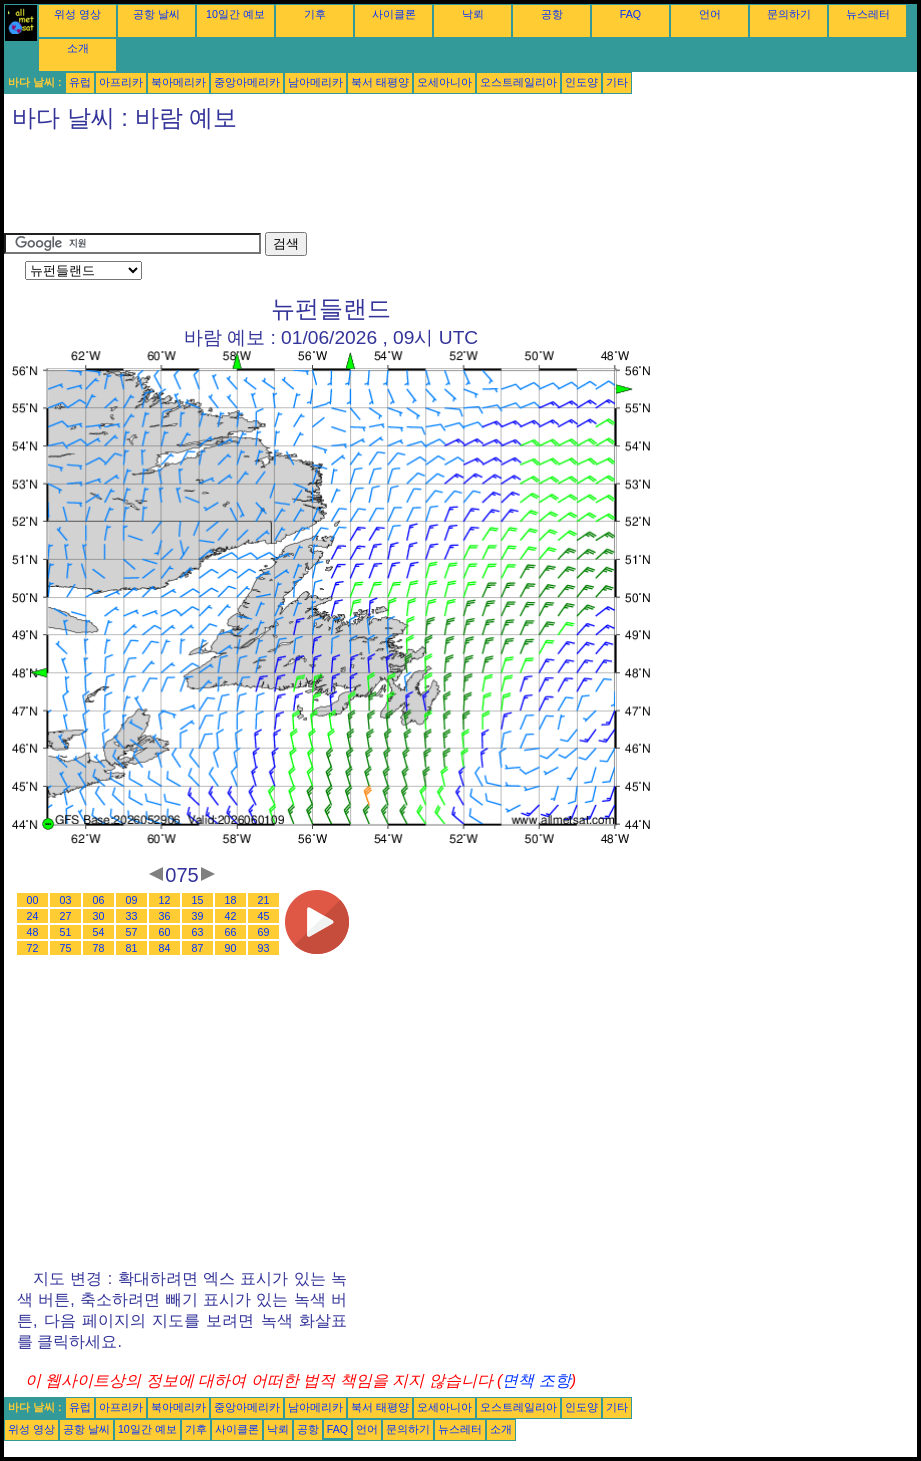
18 (231, 900)
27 (66, 916)
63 (198, 932)
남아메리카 (315, 82)
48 (33, 932)
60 (165, 932)
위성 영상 (77, 14)
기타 (617, 82)
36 (165, 916)
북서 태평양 (380, 82)
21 (264, 900)
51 (66, 932)
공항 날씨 (156, 14)
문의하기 (789, 14)
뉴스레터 (868, 14)
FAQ (630, 14)
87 (198, 948)
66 (231, 932)
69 (264, 932)
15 (198, 900)
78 (99, 948)
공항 (552, 14)
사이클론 (394, 14)
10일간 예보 (235, 14)
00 (33, 900)
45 (264, 916)
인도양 (581, 82)
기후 (315, 14)
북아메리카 (178, 82)
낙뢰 (473, 14)
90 (231, 948)
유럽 (80, 82)
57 (132, 932)
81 (132, 948)
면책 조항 (536, 1380)
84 (165, 948)
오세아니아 (444, 82)
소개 (78, 48)
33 (132, 916)
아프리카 (121, 82)
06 (99, 900)
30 (99, 916)
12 (165, 900)
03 (66, 900)
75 (66, 948)
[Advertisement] (368, 187)
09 (132, 900)
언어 (710, 14)
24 (33, 916)
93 (264, 948)
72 (33, 948)
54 (99, 932)
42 (231, 916)
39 (198, 916)
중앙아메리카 (247, 82)
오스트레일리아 (518, 82)
